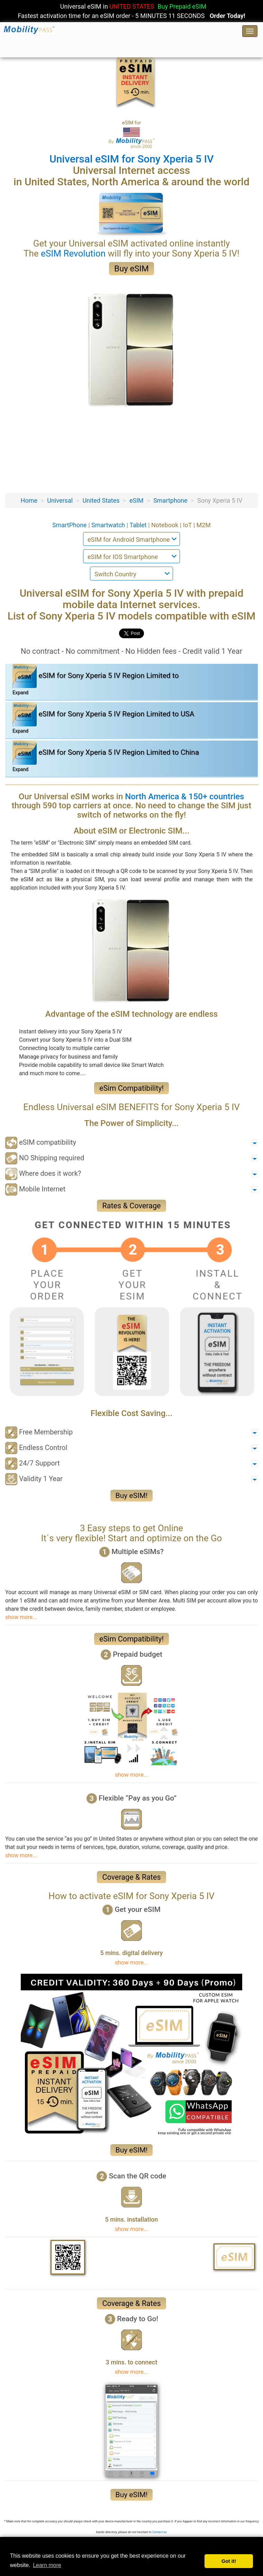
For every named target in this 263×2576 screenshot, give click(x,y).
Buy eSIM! (132, 1495)
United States (100, 500)
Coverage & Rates (131, 1877)
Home (29, 500)
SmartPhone (70, 525)
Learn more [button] (47, 2565)
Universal (60, 500)
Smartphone (170, 500)
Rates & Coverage (131, 1205)
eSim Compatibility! (131, 1088)
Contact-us (159, 2532)
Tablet (138, 525)
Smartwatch (109, 525)
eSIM (136, 500)
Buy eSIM (131, 268)
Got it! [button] (228, 2561)
